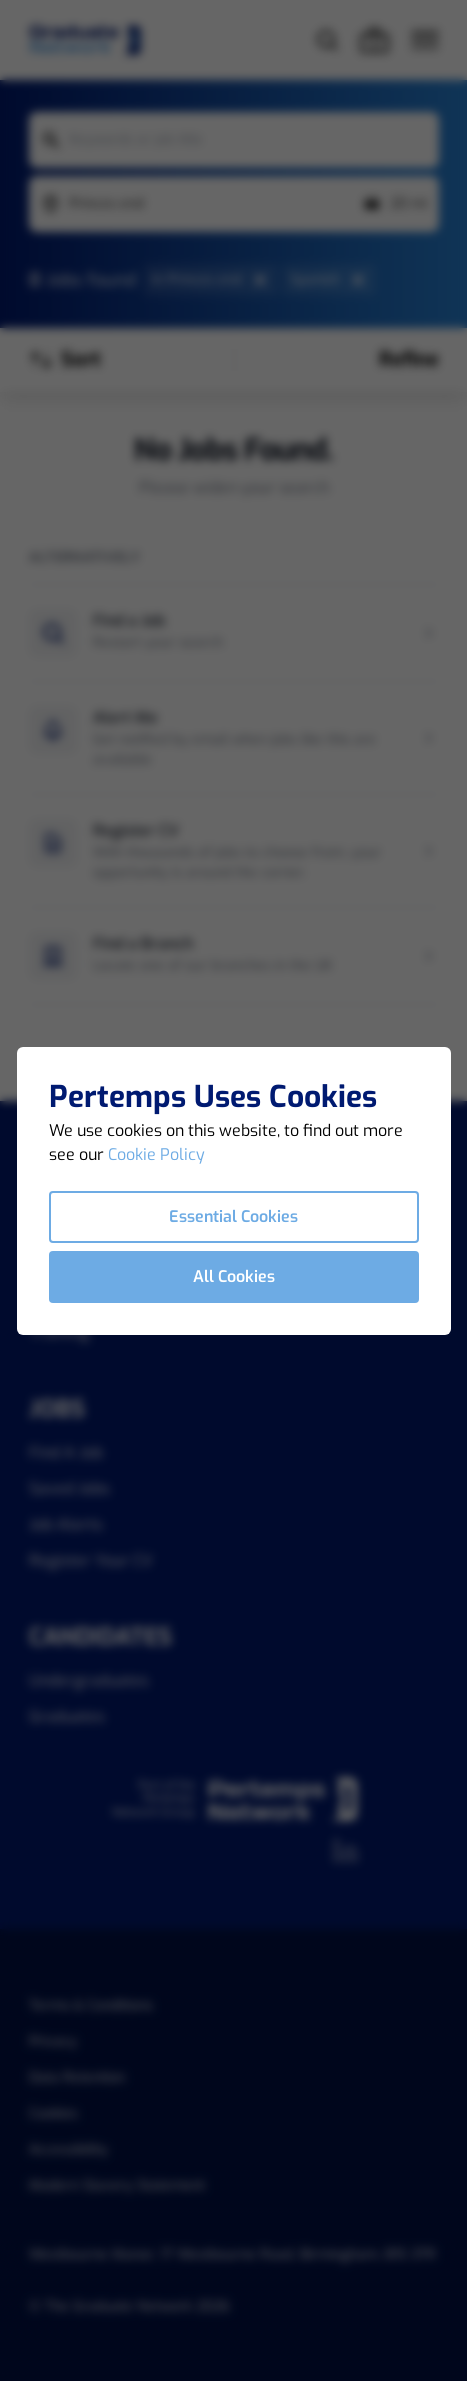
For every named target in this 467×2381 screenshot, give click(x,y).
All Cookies (234, 1276)
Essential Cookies (233, 1216)
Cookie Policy (156, 1154)
